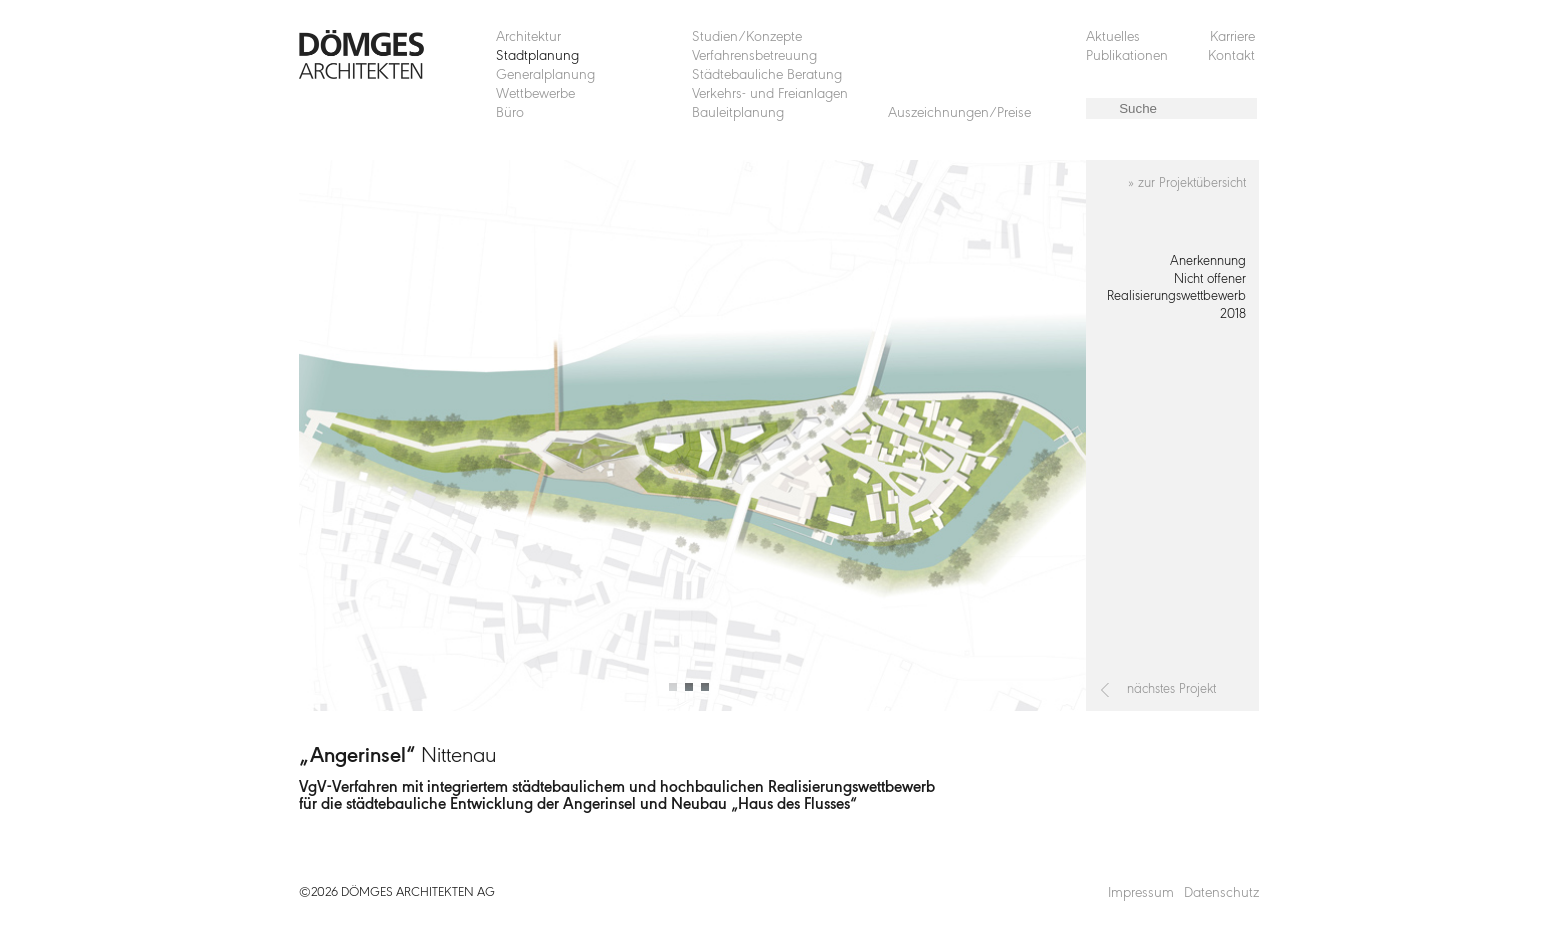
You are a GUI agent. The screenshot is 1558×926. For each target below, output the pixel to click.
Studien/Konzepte (747, 37)
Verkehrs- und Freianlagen (770, 94)
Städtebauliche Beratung (767, 75)
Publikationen (1127, 56)
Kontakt (1231, 56)
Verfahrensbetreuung (754, 56)
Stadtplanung (537, 56)
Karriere (1232, 37)
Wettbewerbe (535, 94)
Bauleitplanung (738, 113)
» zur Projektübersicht (1187, 183)
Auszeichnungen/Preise (959, 113)
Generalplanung (545, 75)
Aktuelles (1113, 37)
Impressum (1141, 893)
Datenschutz (1221, 893)
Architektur (528, 37)
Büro (510, 113)
